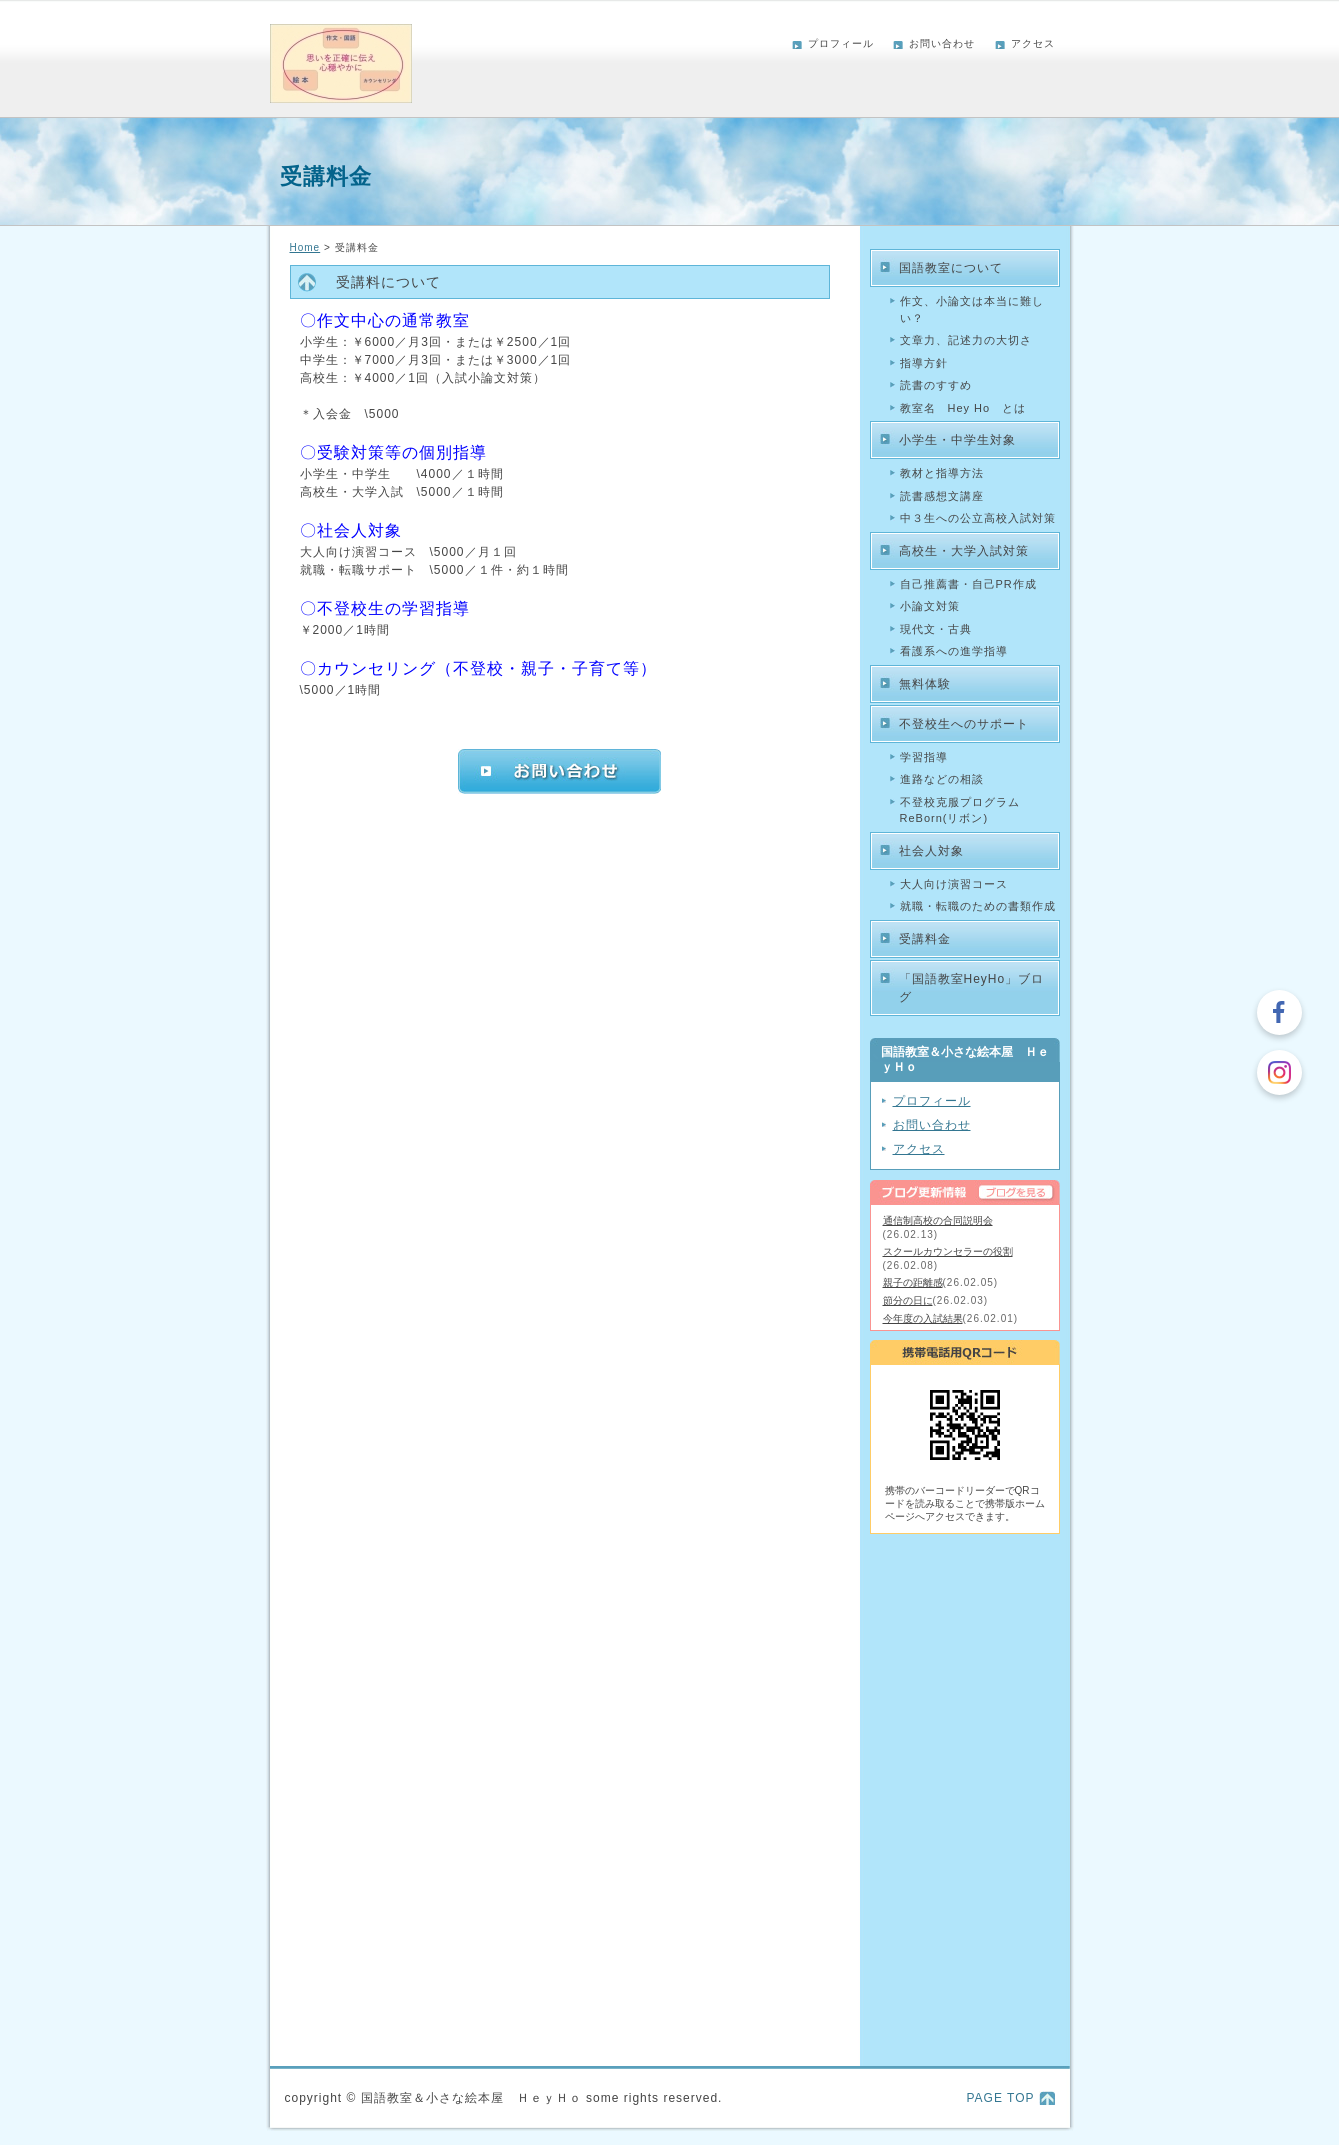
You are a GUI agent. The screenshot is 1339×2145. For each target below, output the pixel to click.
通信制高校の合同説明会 (938, 1220)
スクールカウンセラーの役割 (948, 1251)
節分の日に (908, 1300)
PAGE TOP (1000, 2098)
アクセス (1033, 43)
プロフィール (841, 43)
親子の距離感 (913, 1282)
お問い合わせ (942, 43)
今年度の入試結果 (923, 1318)
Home (305, 247)
